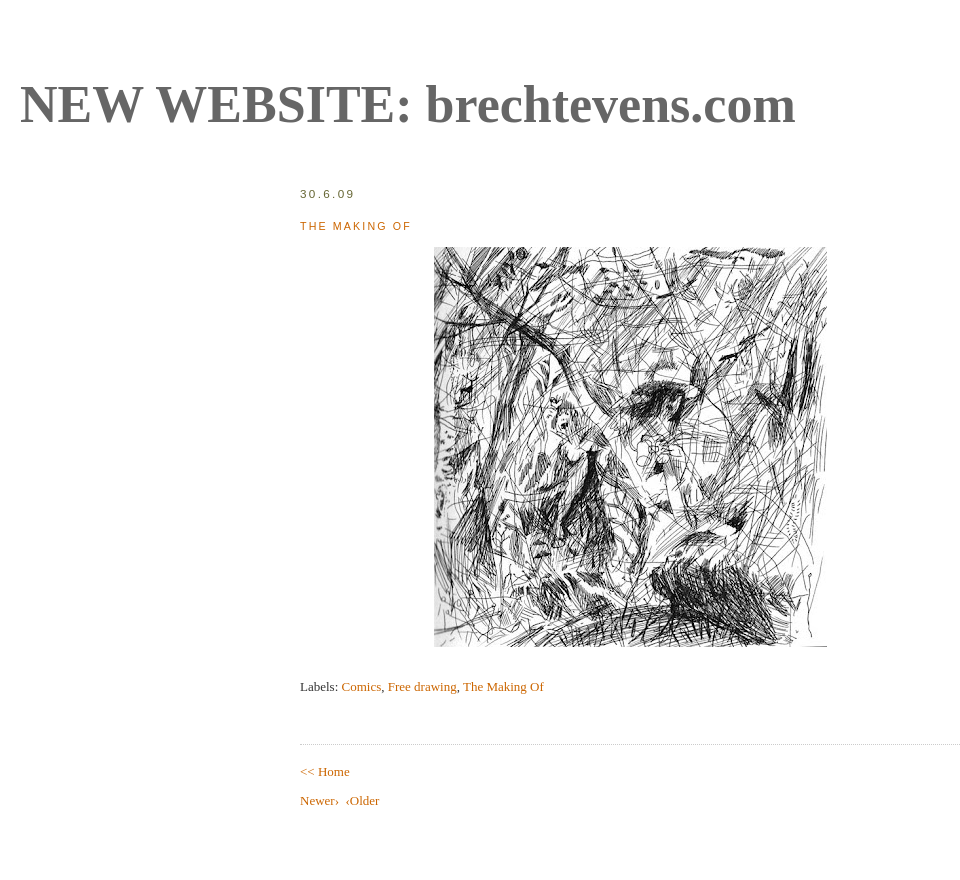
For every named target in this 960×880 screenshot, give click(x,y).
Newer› (319, 800)
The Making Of (356, 226)
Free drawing (422, 686)
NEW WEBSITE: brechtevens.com (408, 104)
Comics (362, 686)
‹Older (362, 800)
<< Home (325, 771)
